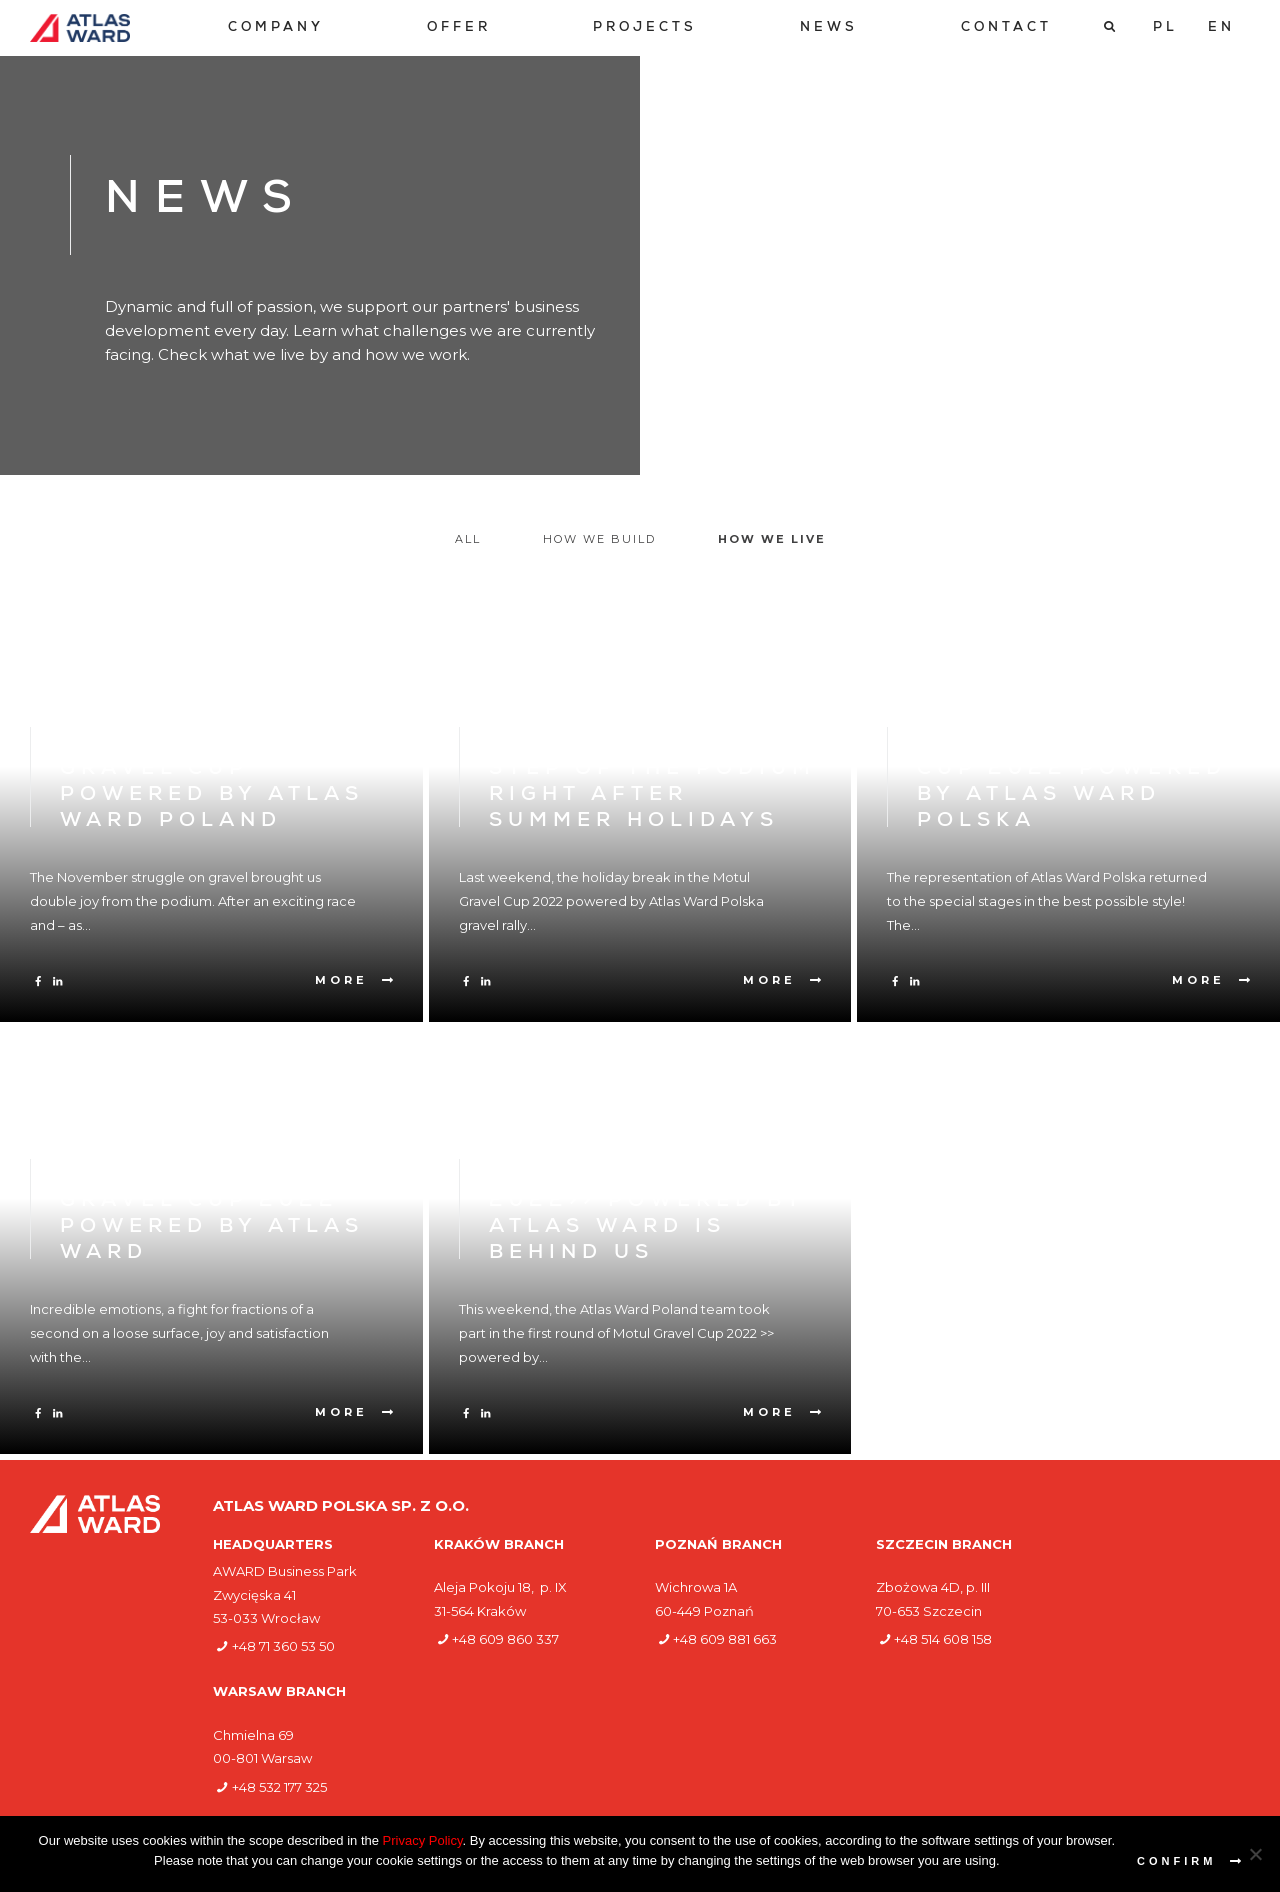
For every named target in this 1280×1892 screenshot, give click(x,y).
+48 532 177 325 (279, 1787)
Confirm (1176, 1861)
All (468, 539)
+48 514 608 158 (943, 1639)
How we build (599, 539)
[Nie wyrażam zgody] (1255, 1854)
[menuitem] (276, 28)
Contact (1006, 28)
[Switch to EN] (1221, 28)
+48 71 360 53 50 (283, 1646)
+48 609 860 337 (505, 1639)
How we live (772, 539)
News (829, 28)
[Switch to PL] (1165, 28)
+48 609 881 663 (725, 1639)
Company (276, 28)
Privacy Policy (423, 1840)
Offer (459, 28)
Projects (645, 28)
